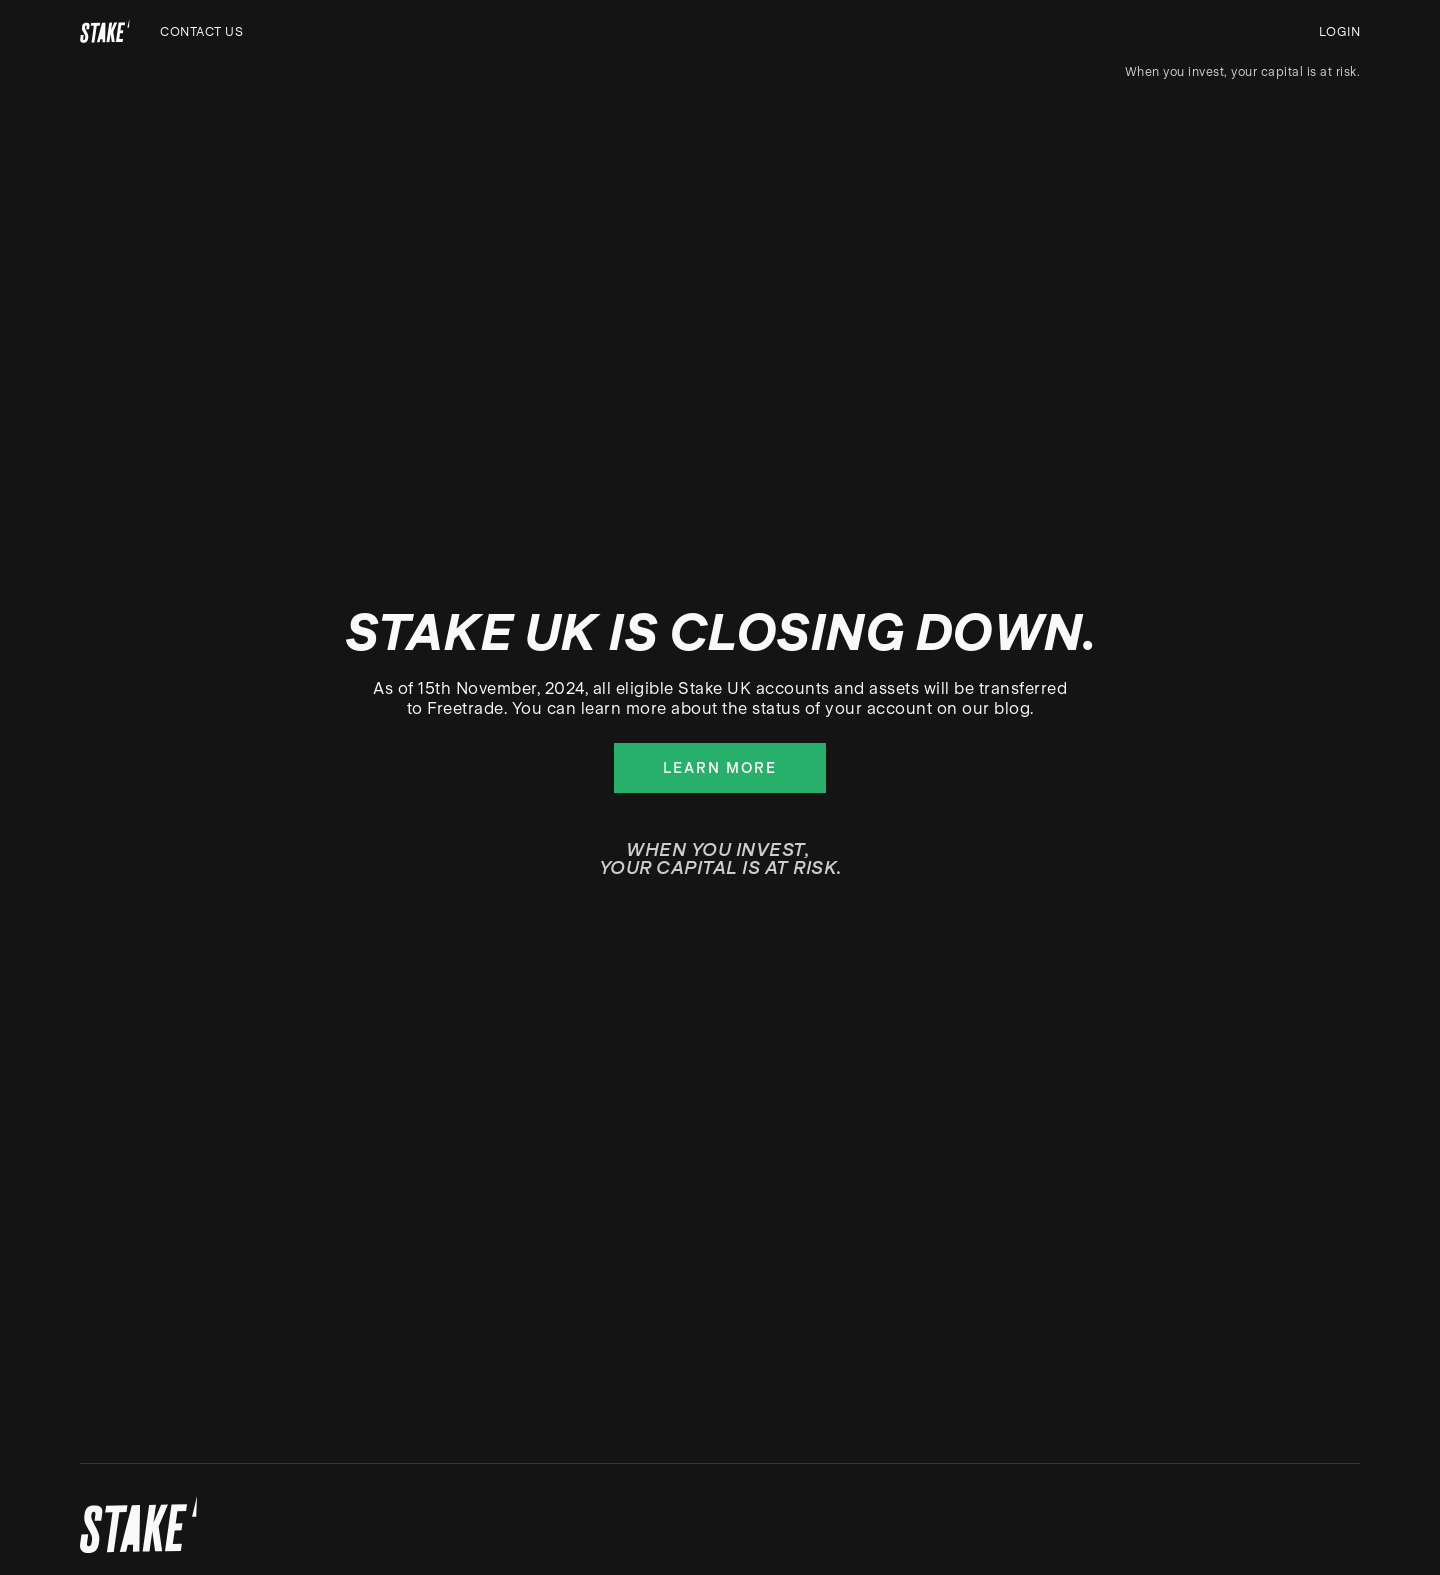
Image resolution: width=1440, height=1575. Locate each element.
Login (1340, 32)
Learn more (720, 768)
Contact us (201, 32)
